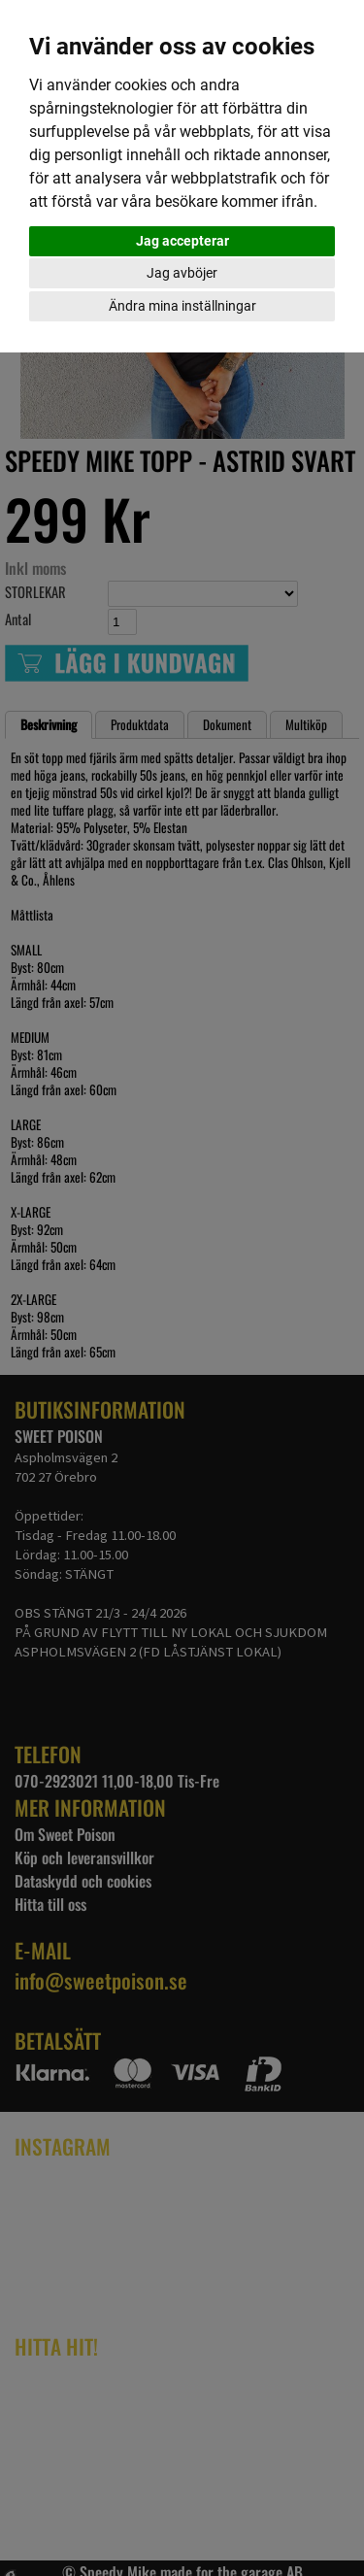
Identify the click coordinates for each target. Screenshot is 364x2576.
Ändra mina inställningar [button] (182, 306)
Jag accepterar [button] (182, 241)
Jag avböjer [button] (182, 273)
